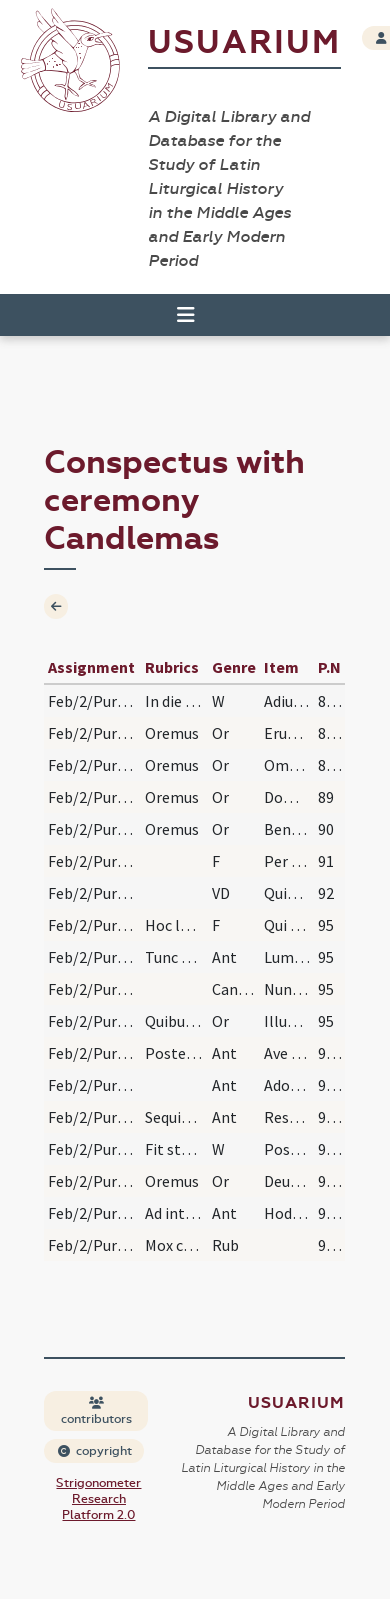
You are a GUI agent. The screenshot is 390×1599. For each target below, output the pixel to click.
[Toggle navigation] (186, 315)
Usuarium (244, 42)
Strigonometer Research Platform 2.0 (98, 1499)
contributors (96, 1411)
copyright (95, 1451)
